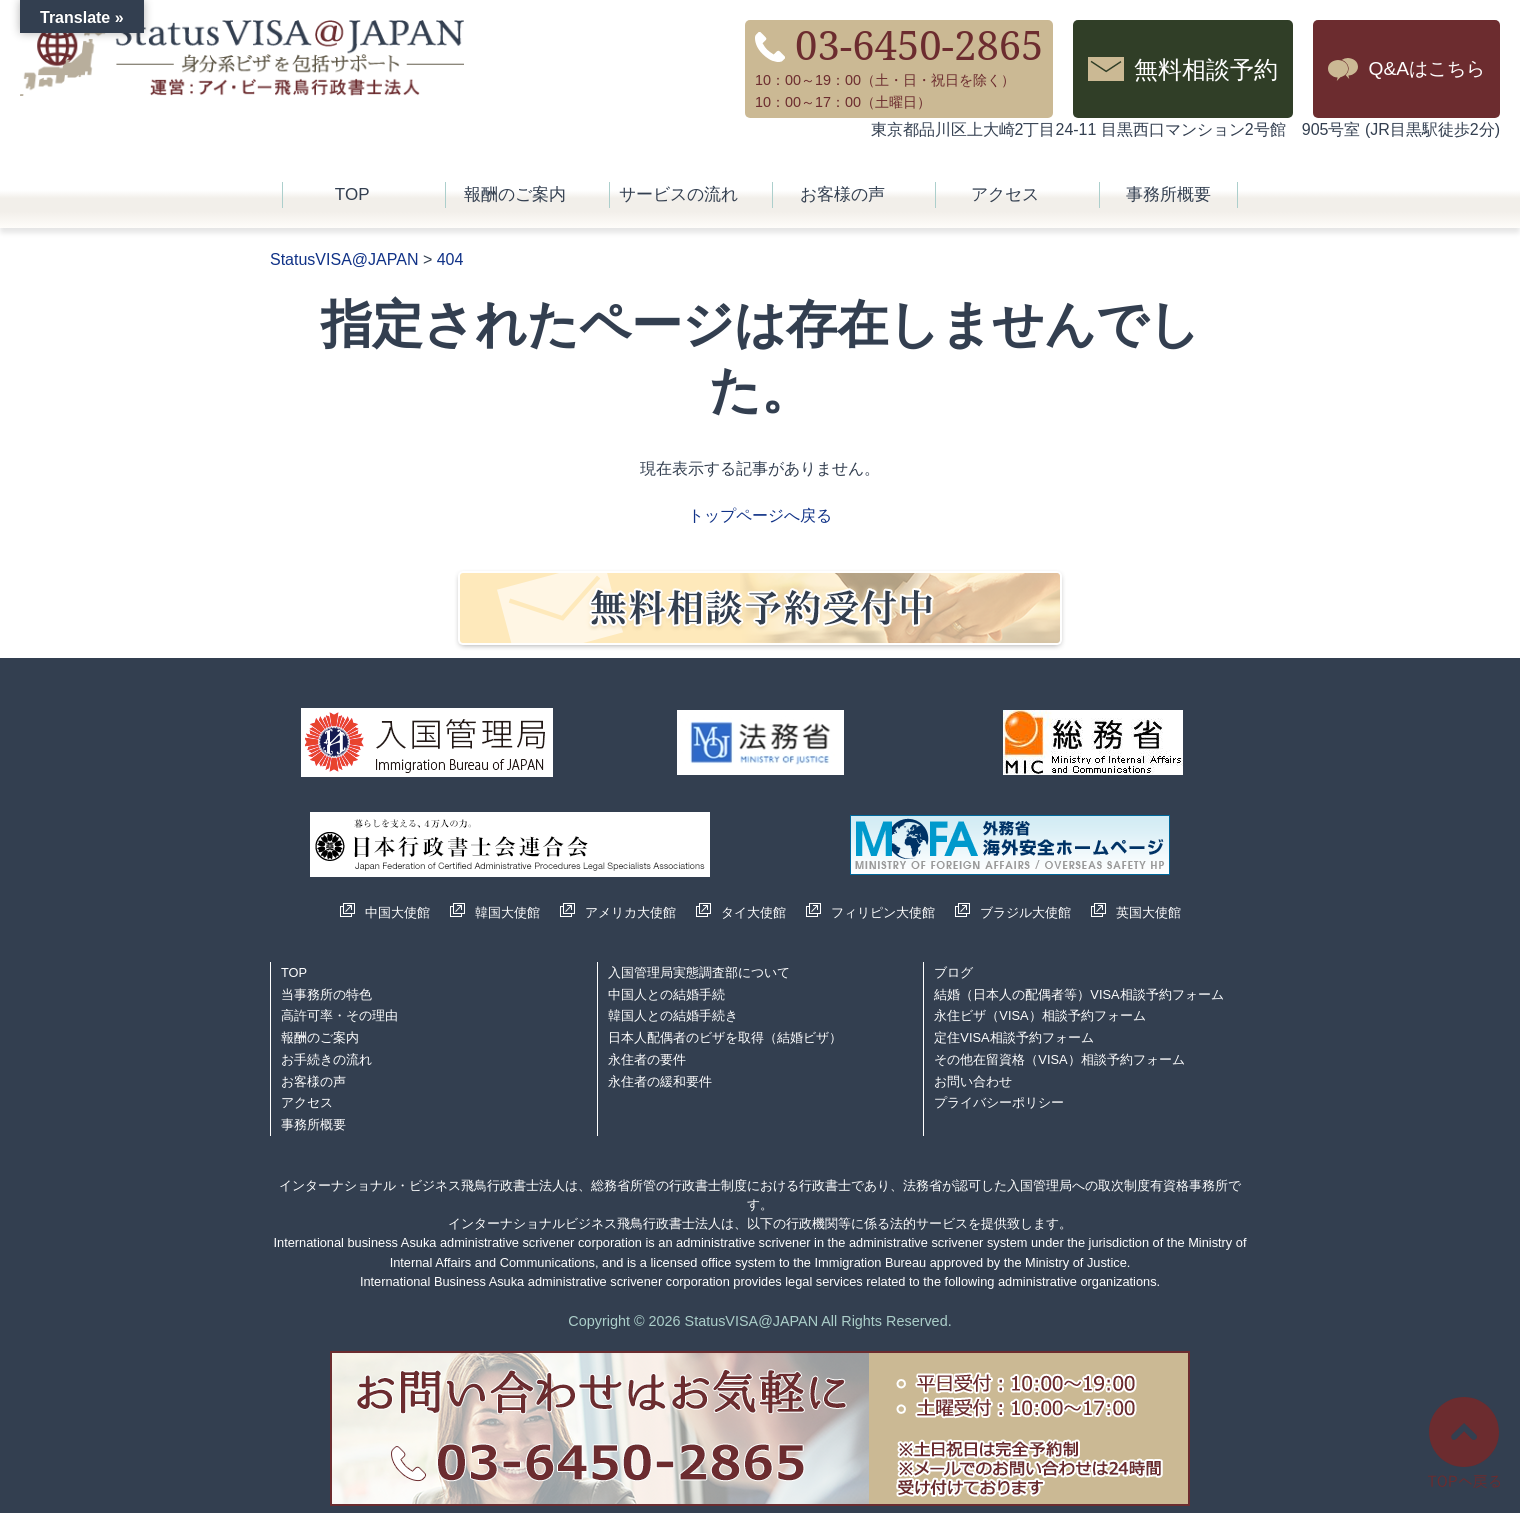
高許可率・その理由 (339, 1015)
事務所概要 (1168, 194)
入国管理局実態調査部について (699, 972)
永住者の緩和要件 (660, 1081)
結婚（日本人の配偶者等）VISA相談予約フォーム (1078, 994)
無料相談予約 (1206, 68)
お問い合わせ (973, 1081)
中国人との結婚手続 (666, 994)
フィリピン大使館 (883, 912)
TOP (352, 194)
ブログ (953, 972)
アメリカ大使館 (630, 912)
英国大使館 (1148, 912)
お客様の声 (842, 194)
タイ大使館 (753, 912)
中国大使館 (397, 912)
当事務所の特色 (326, 994)
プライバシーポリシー (999, 1102)
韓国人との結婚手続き (673, 1015)
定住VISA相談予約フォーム (1013, 1037)
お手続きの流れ (326, 1059)
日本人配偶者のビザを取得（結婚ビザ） (725, 1037)
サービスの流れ (678, 194)
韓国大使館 (507, 912)
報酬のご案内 (515, 194)
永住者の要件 (647, 1059)
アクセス (1005, 194)
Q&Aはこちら (1426, 68)
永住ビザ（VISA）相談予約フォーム (1039, 1015)
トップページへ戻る (760, 515)
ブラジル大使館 (1025, 912)
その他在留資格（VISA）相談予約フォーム (1059, 1059)
